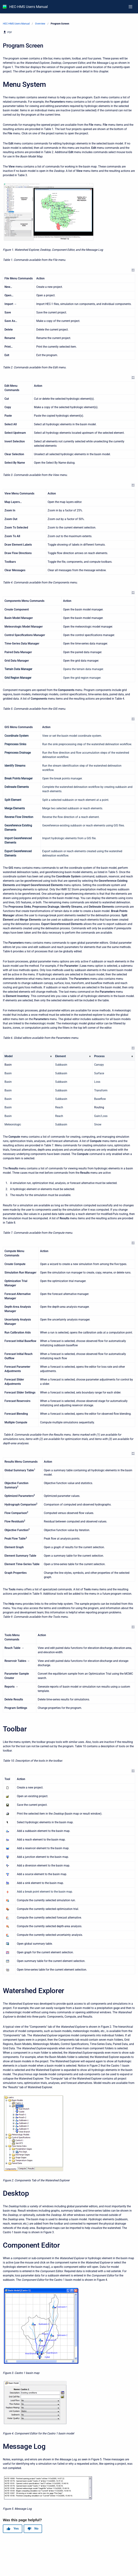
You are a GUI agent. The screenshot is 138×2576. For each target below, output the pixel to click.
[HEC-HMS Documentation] (4, 6)
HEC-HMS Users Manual (28, 7)
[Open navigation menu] (130, 6)
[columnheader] (28, 1056)
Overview (40, 23)
